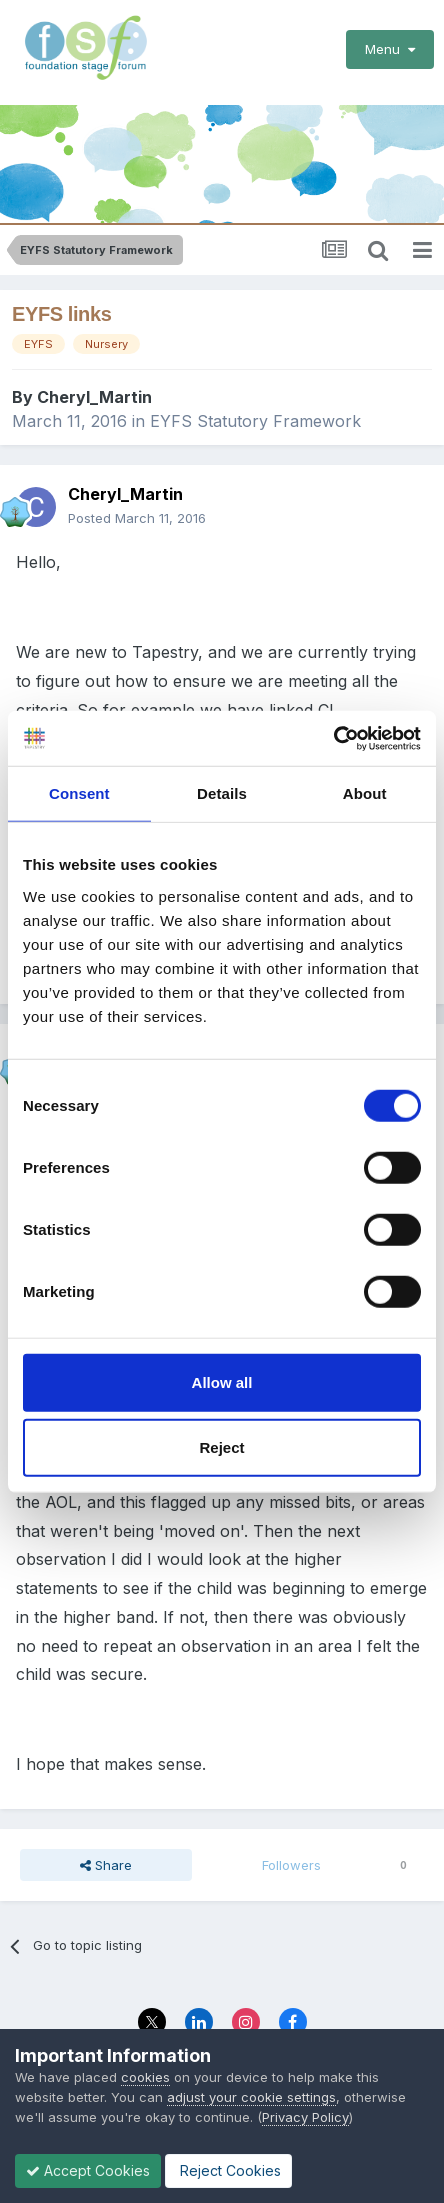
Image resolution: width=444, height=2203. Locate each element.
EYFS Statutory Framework (255, 421)
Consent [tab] (79, 793)
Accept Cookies (88, 2170)
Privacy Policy (305, 2117)
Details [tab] (222, 793)
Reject (221, 1447)
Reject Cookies (228, 2170)
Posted (137, 518)
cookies (145, 2077)
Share (106, 1865)
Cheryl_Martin (94, 397)
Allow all (222, 1381)
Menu (390, 49)
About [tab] (365, 793)
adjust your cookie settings (251, 2097)
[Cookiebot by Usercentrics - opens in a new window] (333, 738)
